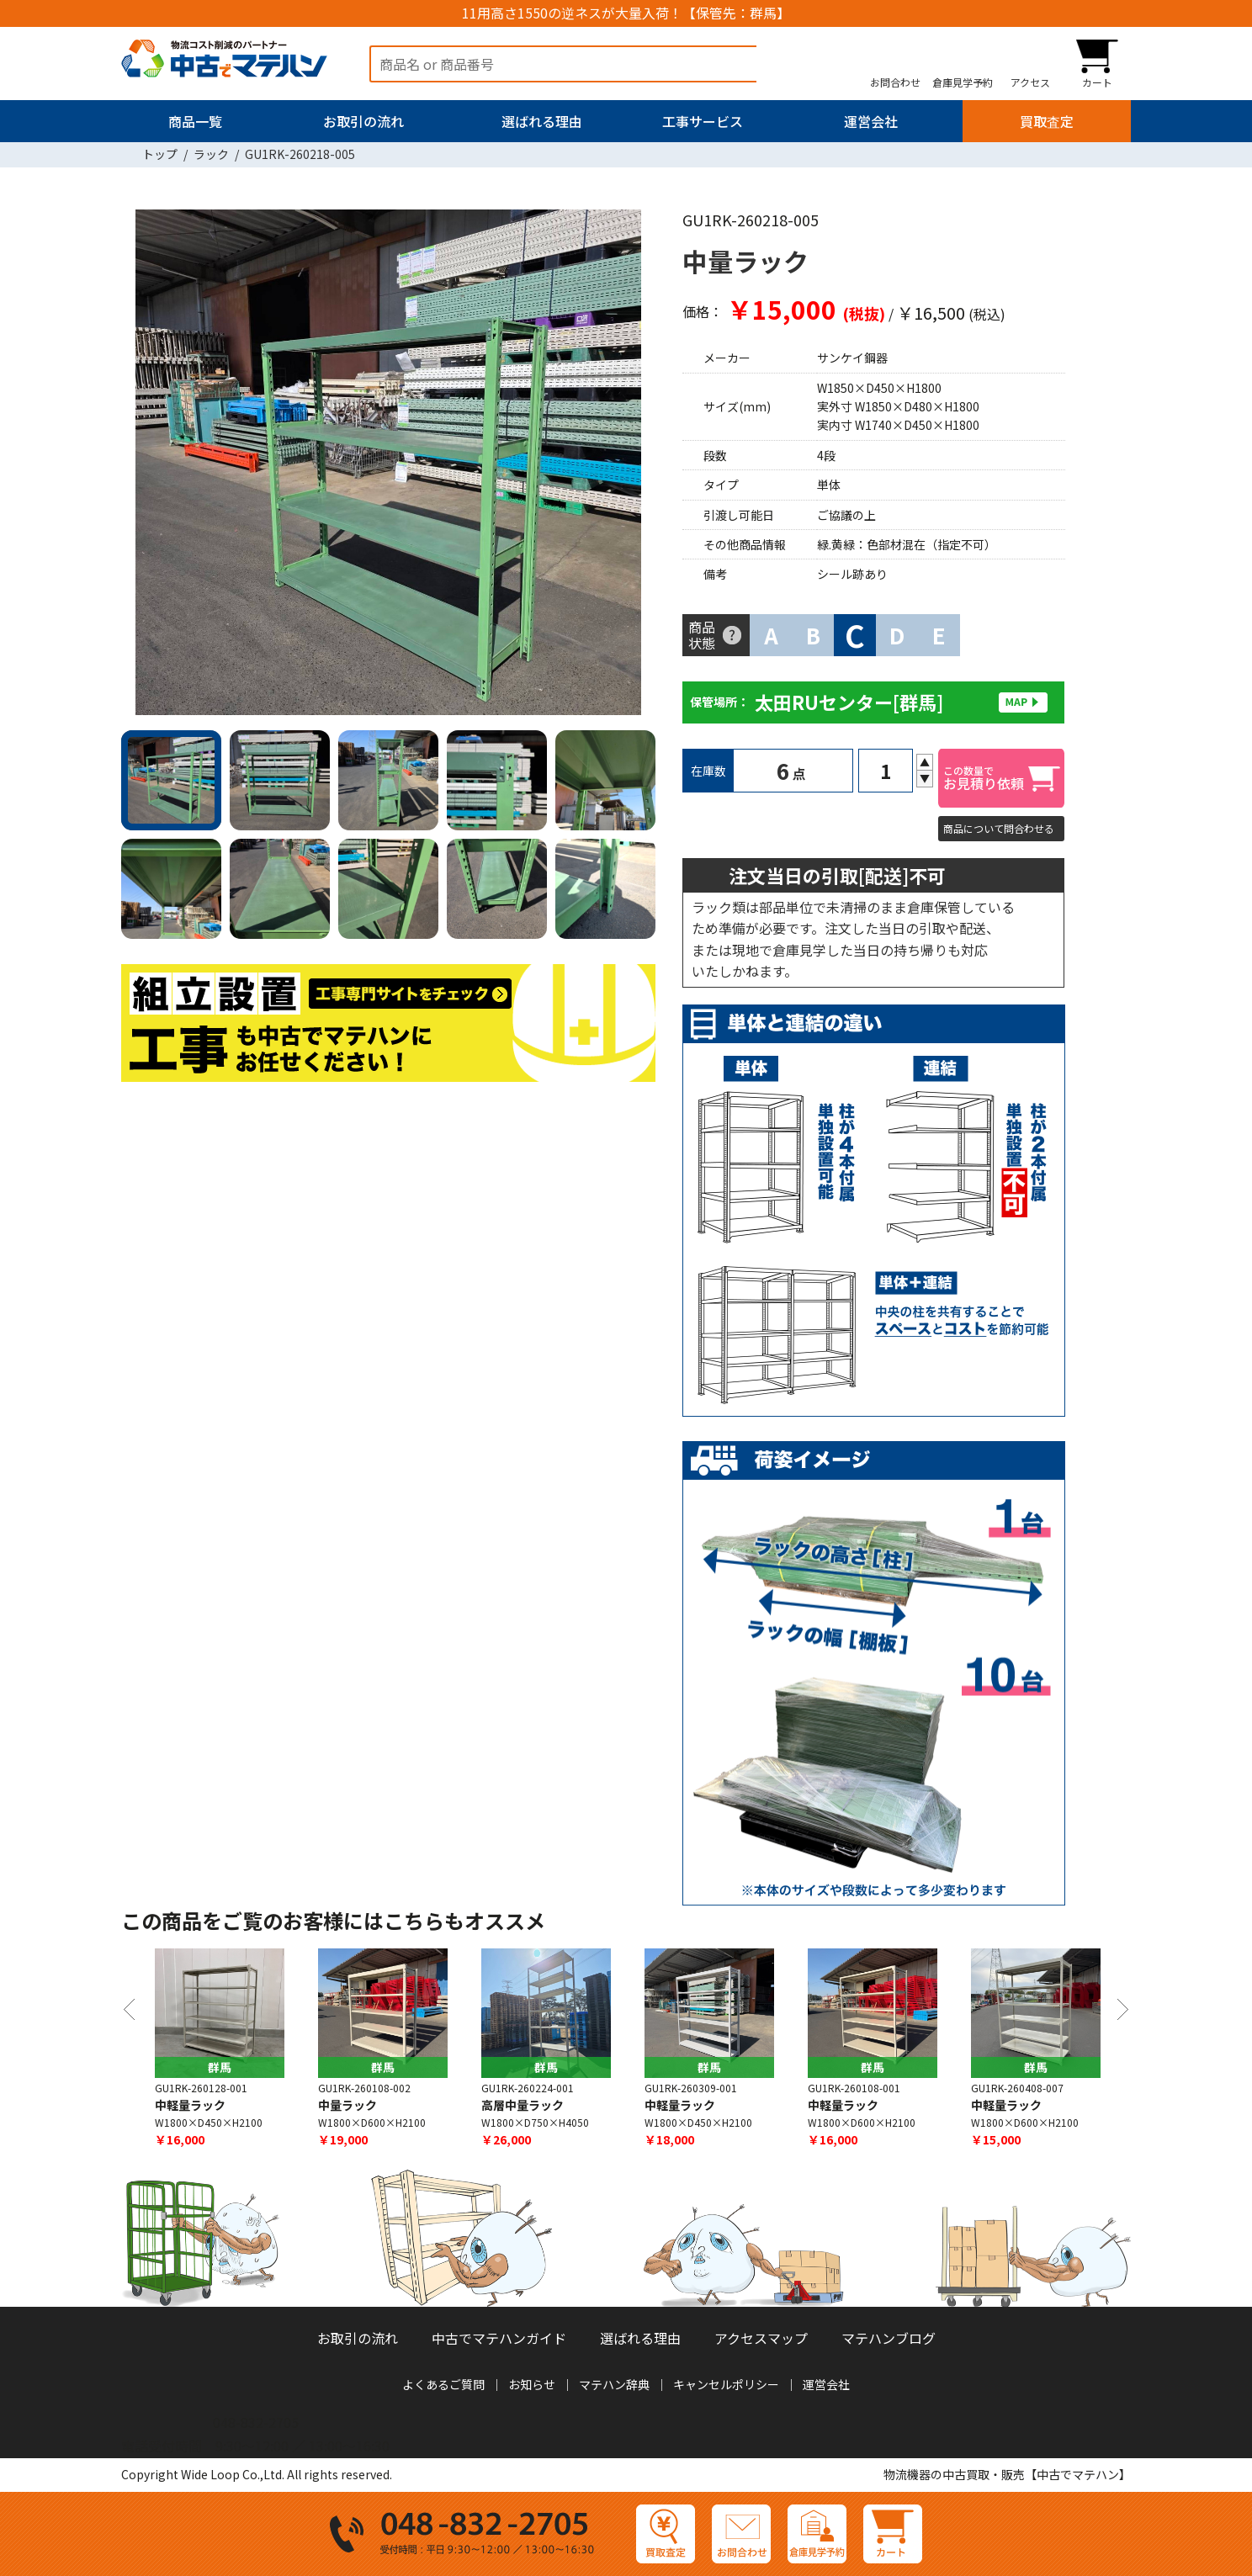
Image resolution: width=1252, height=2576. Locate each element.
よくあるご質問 (443, 2384)
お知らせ (531, 2384)
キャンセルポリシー (726, 2384)
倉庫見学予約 (962, 81)
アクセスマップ (761, 2338)
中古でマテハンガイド (499, 2338)
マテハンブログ (888, 2338)
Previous (142, 465)
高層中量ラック (522, 2105)
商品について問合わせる (998, 828)
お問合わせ (895, 81)
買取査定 (1047, 121)
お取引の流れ (363, 121)
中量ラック (347, 2105)
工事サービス (702, 121)
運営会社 (871, 121)
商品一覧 (195, 121)
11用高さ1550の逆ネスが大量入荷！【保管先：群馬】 (626, 13)
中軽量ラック (190, 2105)
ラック (211, 154)
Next (634, 465)
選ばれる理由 (541, 121)
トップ (160, 154)
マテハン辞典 (614, 2384)
